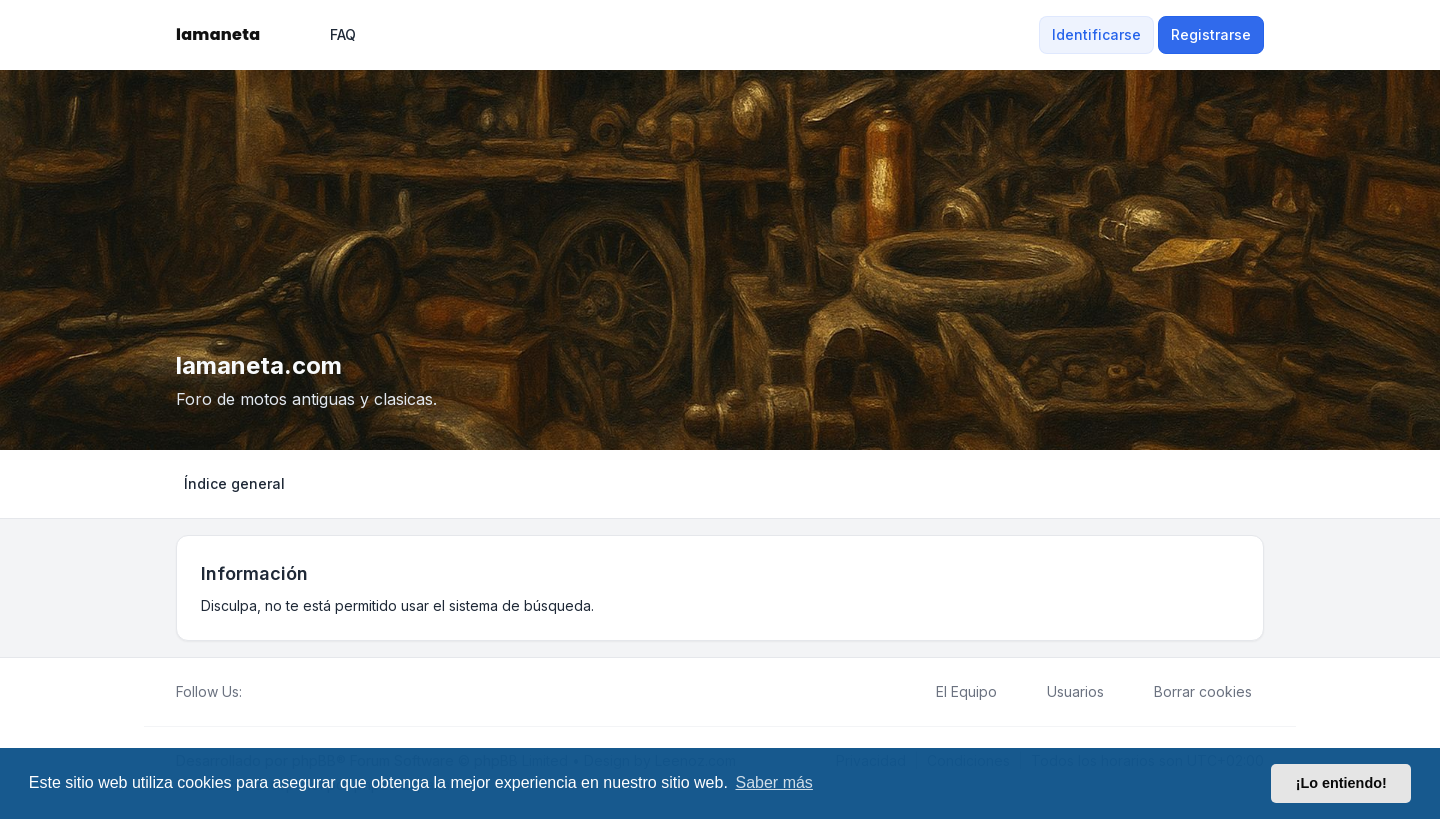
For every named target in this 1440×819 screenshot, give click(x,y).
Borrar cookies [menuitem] (1190, 692)
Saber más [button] (774, 782)
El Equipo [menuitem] (953, 692)
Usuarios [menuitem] (1062, 692)
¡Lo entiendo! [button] (1341, 783)
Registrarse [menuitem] (1211, 34)
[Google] (302, 692)
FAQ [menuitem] (330, 35)
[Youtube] (286, 692)
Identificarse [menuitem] (1096, 34)
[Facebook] (254, 692)
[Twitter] (270, 692)
